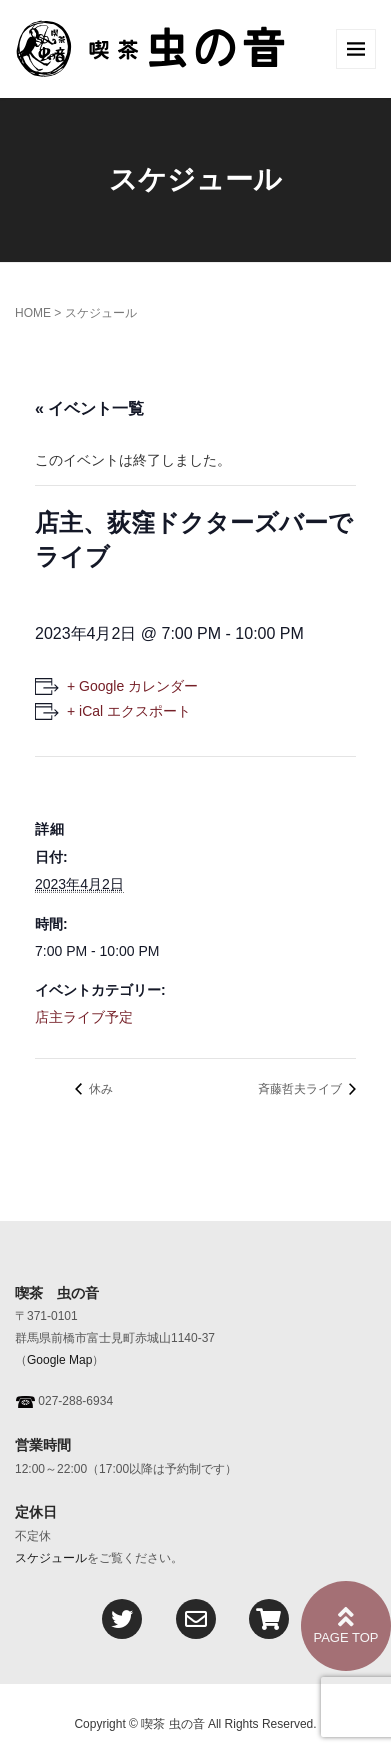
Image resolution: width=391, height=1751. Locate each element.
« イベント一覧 (89, 408)
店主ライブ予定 (84, 1017)
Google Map (59, 1360)
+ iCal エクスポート (129, 711)
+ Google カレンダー (132, 686)
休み (99, 1089)
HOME (33, 313)
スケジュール (51, 1558)
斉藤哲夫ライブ (301, 1089)
